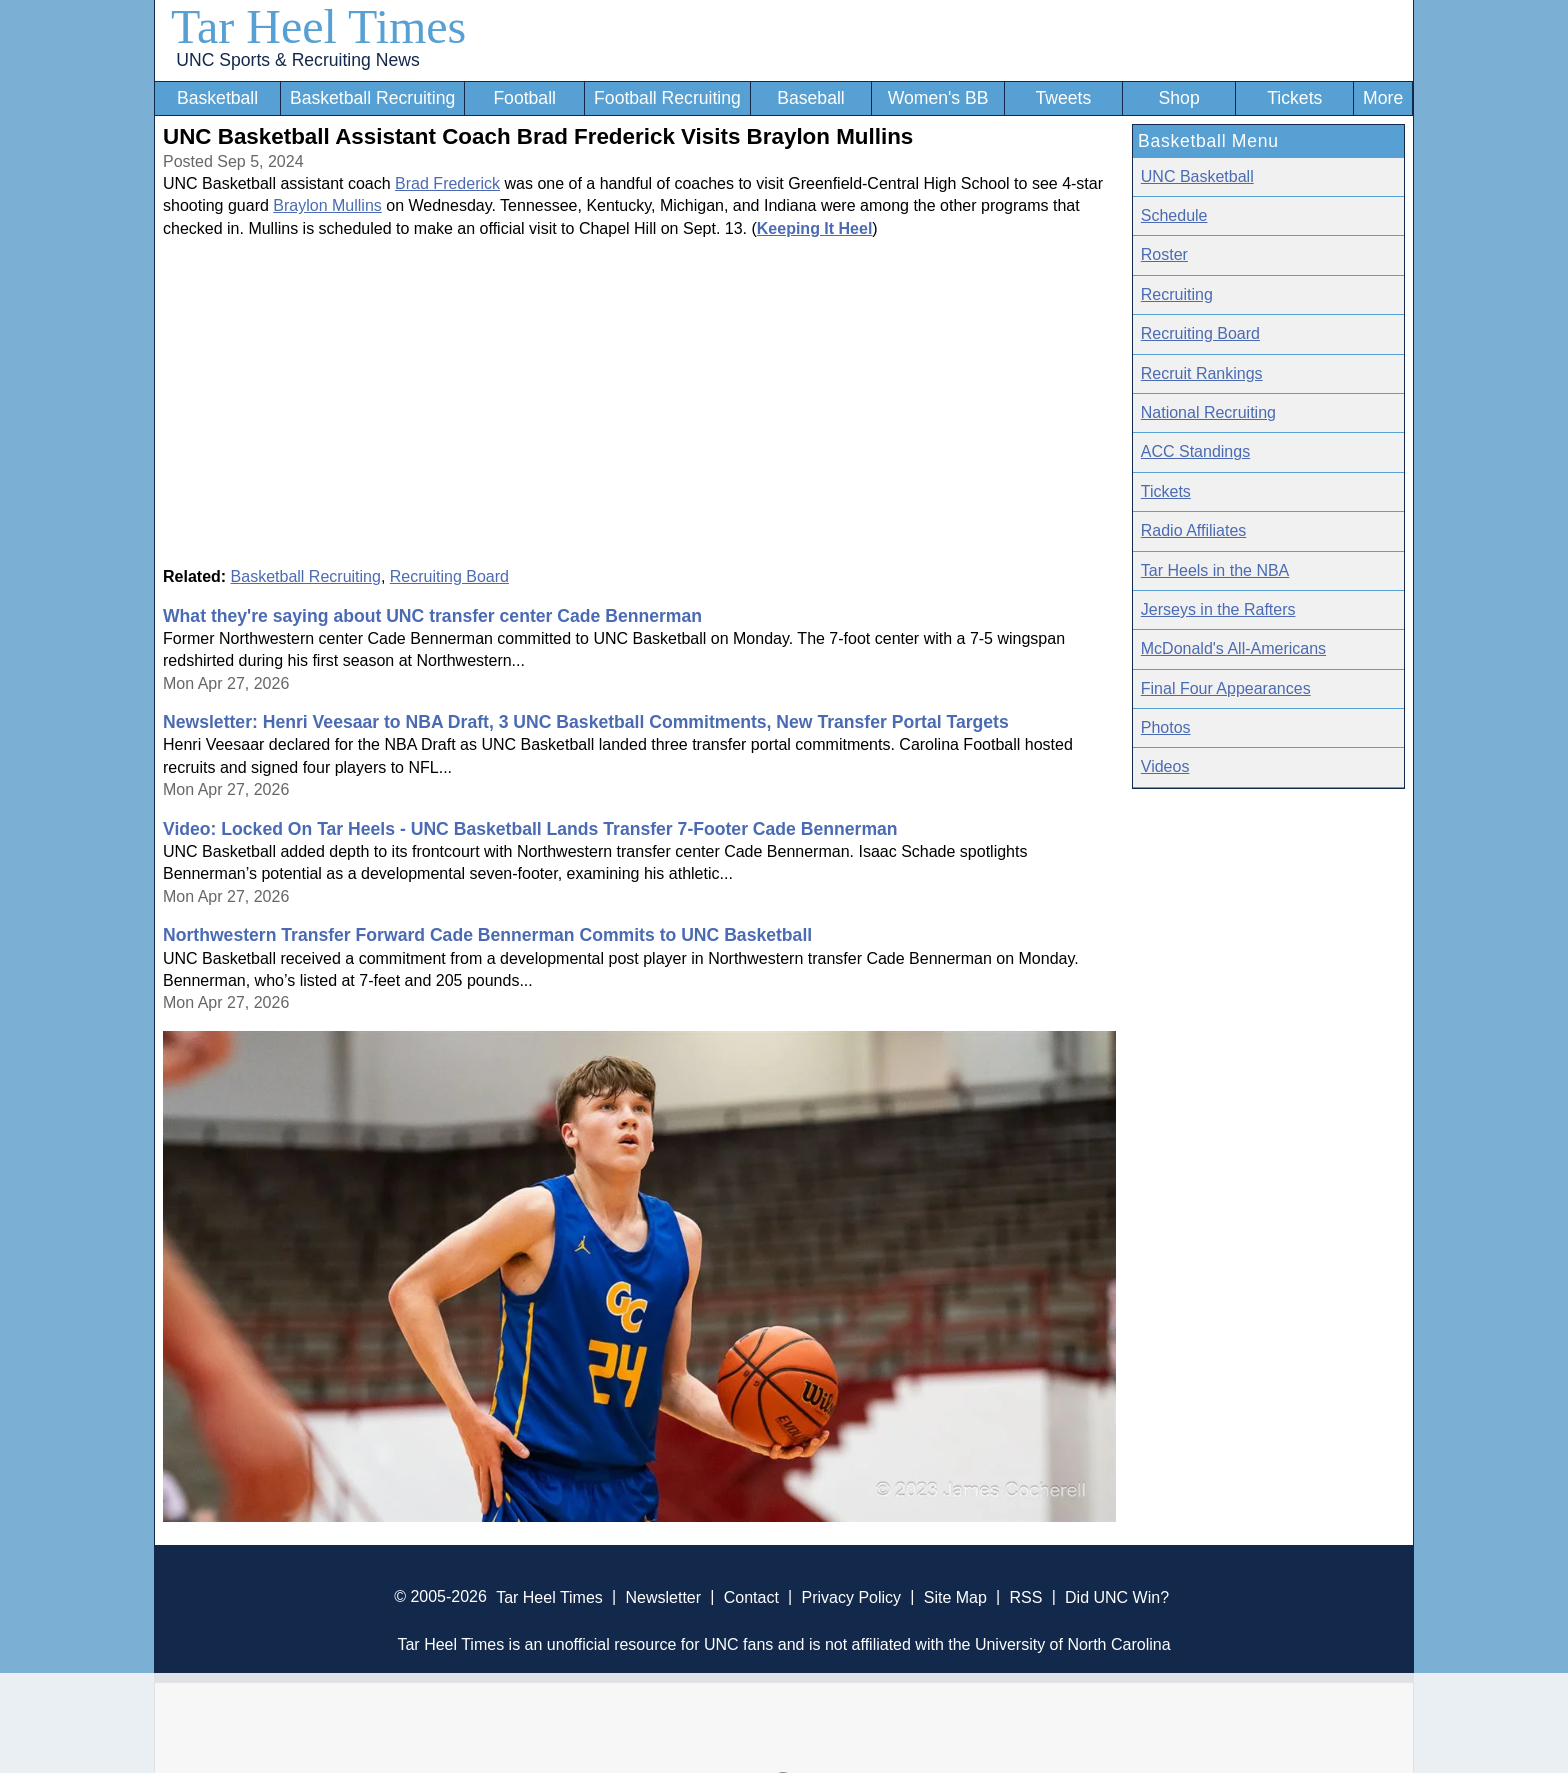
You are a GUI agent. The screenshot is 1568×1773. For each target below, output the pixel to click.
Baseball (811, 98)
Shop (1179, 98)
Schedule (1174, 215)
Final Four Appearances (1226, 688)
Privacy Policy (851, 1596)
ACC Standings (1195, 451)
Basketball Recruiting (372, 98)
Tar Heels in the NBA (1215, 570)
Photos (1166, 727)
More (1383, 98)
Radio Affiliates (1194, 530)
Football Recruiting (667, 98)
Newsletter (663, 1596)
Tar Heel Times (318, 26)
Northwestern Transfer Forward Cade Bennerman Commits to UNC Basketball (487, 935)
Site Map (955, 1596)
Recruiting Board (449, 576)
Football (524, 98)
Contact (751, 1596)
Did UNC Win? (1117, 1596)
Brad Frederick (447, 183)
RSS (1025, 1596)
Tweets (1063, 98)
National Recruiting (1208, 412)
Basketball (217, 98)
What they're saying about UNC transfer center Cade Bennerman (432, 616)
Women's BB (938, 98)
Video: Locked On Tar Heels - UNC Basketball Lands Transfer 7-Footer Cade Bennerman (530, 829)
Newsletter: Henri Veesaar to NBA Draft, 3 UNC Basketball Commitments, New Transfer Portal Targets (586, 722)
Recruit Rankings (1202, 373)
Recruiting (1177, 294)
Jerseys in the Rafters (1218, 609)
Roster (1164, 254)
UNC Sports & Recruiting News (297, 60)
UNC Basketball (1197, 176)
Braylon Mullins (327, 205)
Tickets (1294, 98)
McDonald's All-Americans (1233, 648)
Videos (1165, 766)
